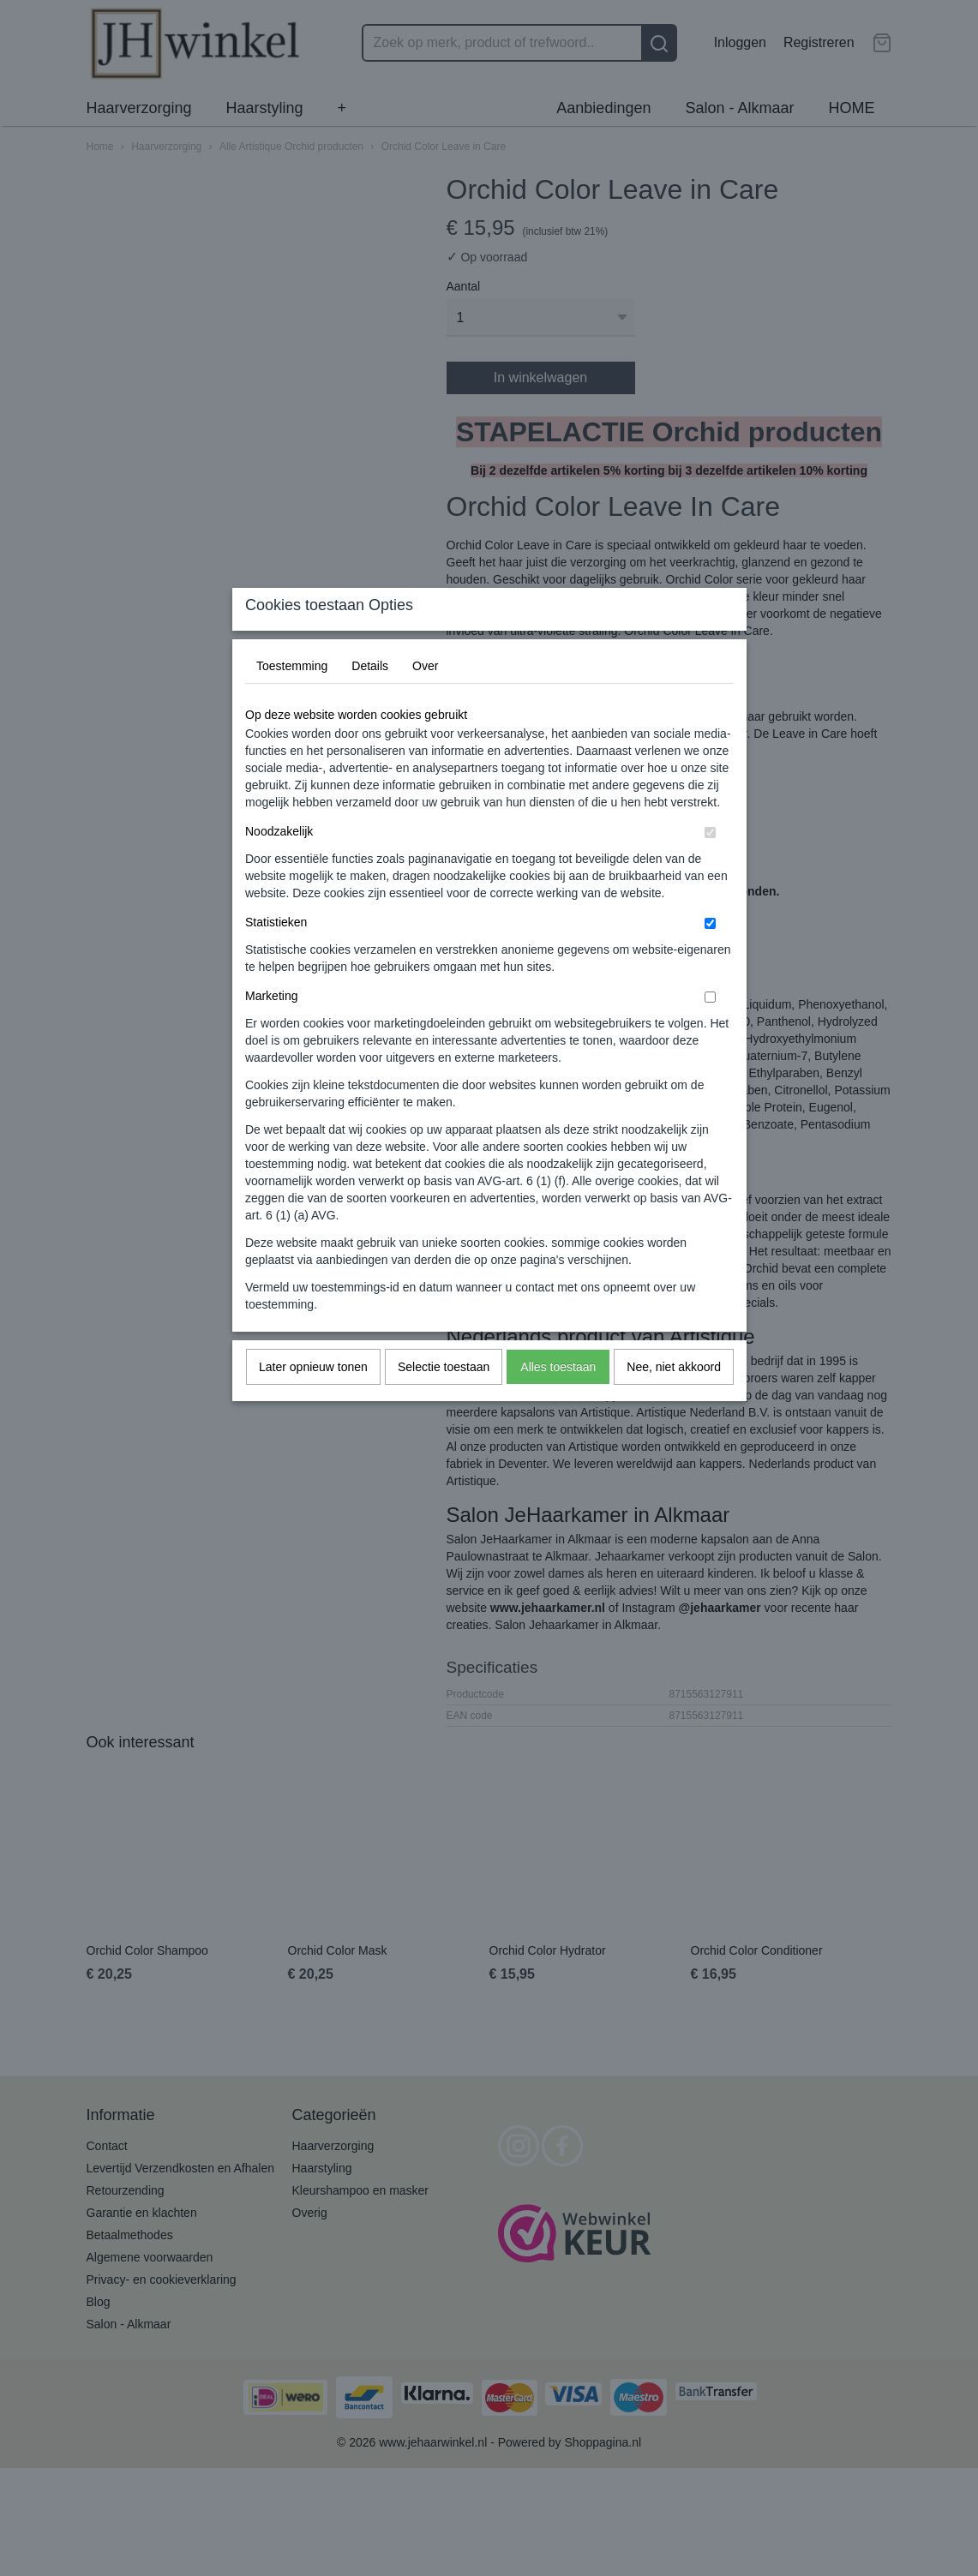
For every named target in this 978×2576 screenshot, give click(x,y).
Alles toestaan (558, 1400)
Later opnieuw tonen (313, 1400)
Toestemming (291, 699)
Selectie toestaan (443, 1400)
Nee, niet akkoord (674, 1400)
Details (369, 699)
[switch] (710, 866)
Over (425, 699)
